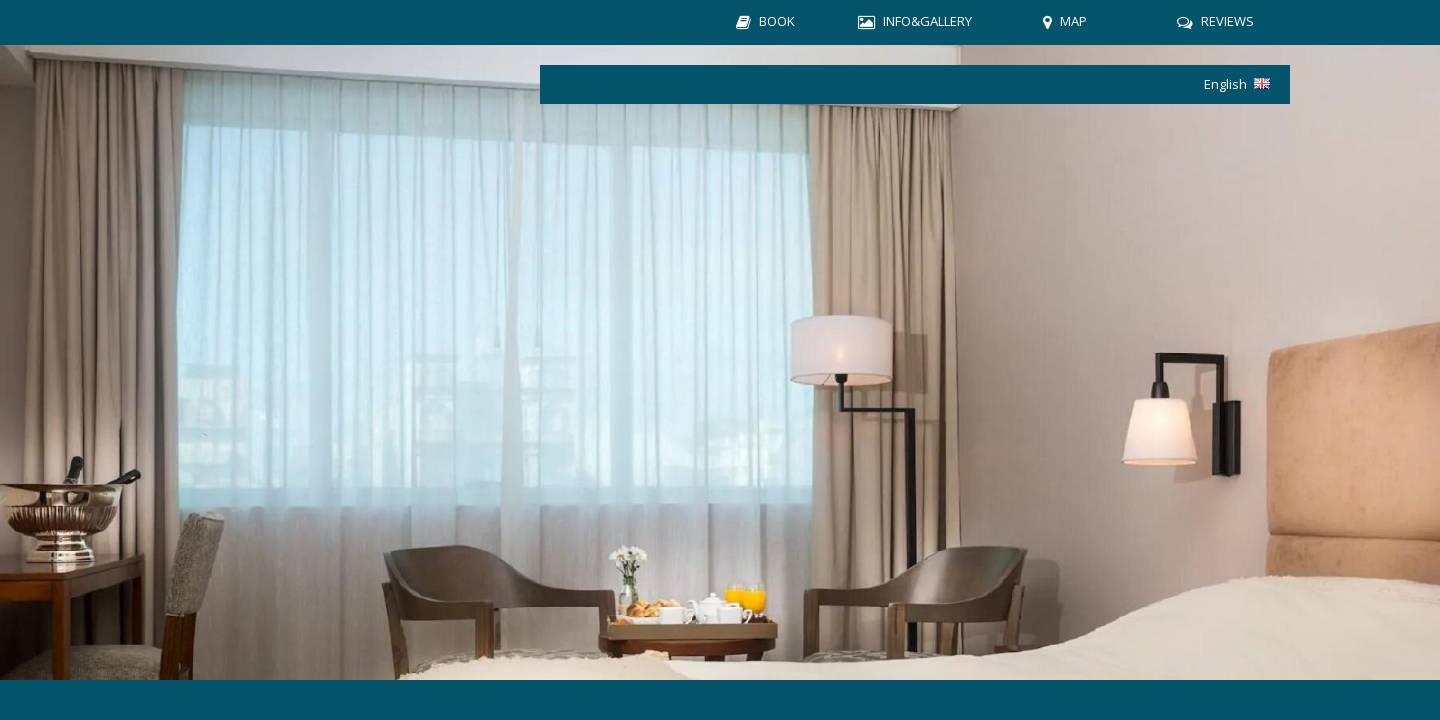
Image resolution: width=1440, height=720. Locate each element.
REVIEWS (1227, 21)
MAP (1073, 21)
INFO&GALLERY (927, 21)
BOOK (777, 21)
